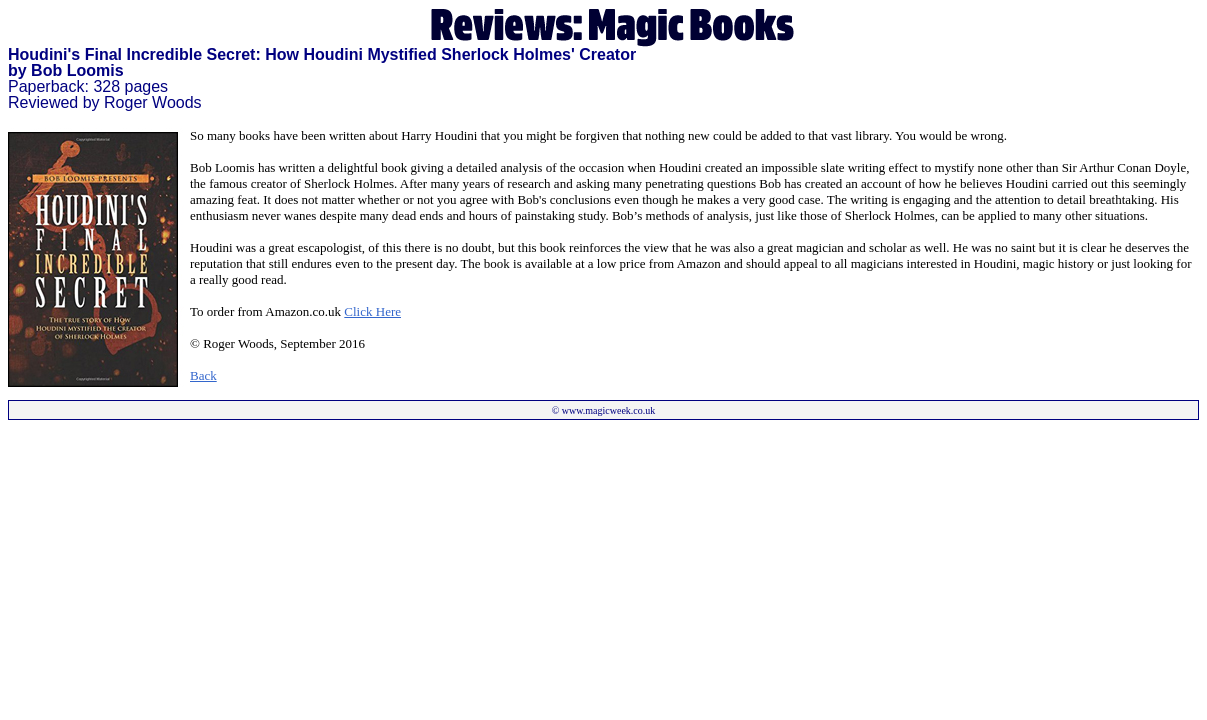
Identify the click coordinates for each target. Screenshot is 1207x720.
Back (203, 375)
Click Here (372, 311)
